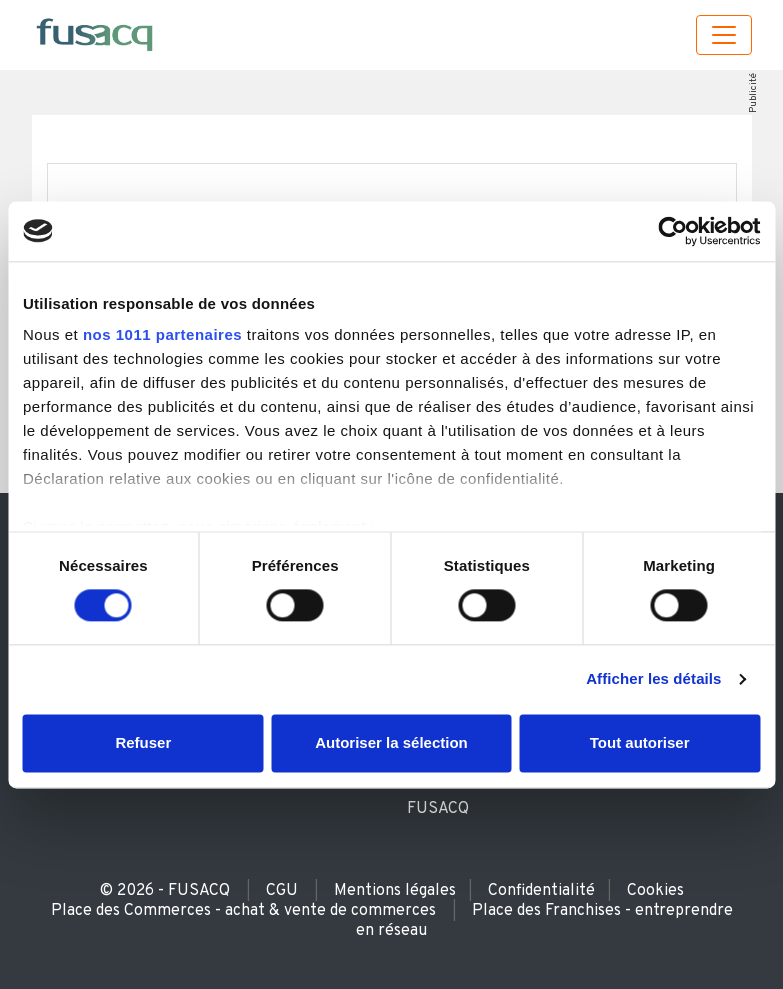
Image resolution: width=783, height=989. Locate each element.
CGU (282, 891)
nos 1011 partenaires (162, 334)
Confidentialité (541, 891)
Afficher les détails (653, 679)
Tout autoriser (640, 742)
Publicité (752, 93)
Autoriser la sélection (391, 742)
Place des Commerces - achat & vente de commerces (243, 911)
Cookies (655, 891)
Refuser (143, 742)
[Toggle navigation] (724, 35)
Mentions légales (395, 891)
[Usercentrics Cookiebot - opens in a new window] (672, 231)
